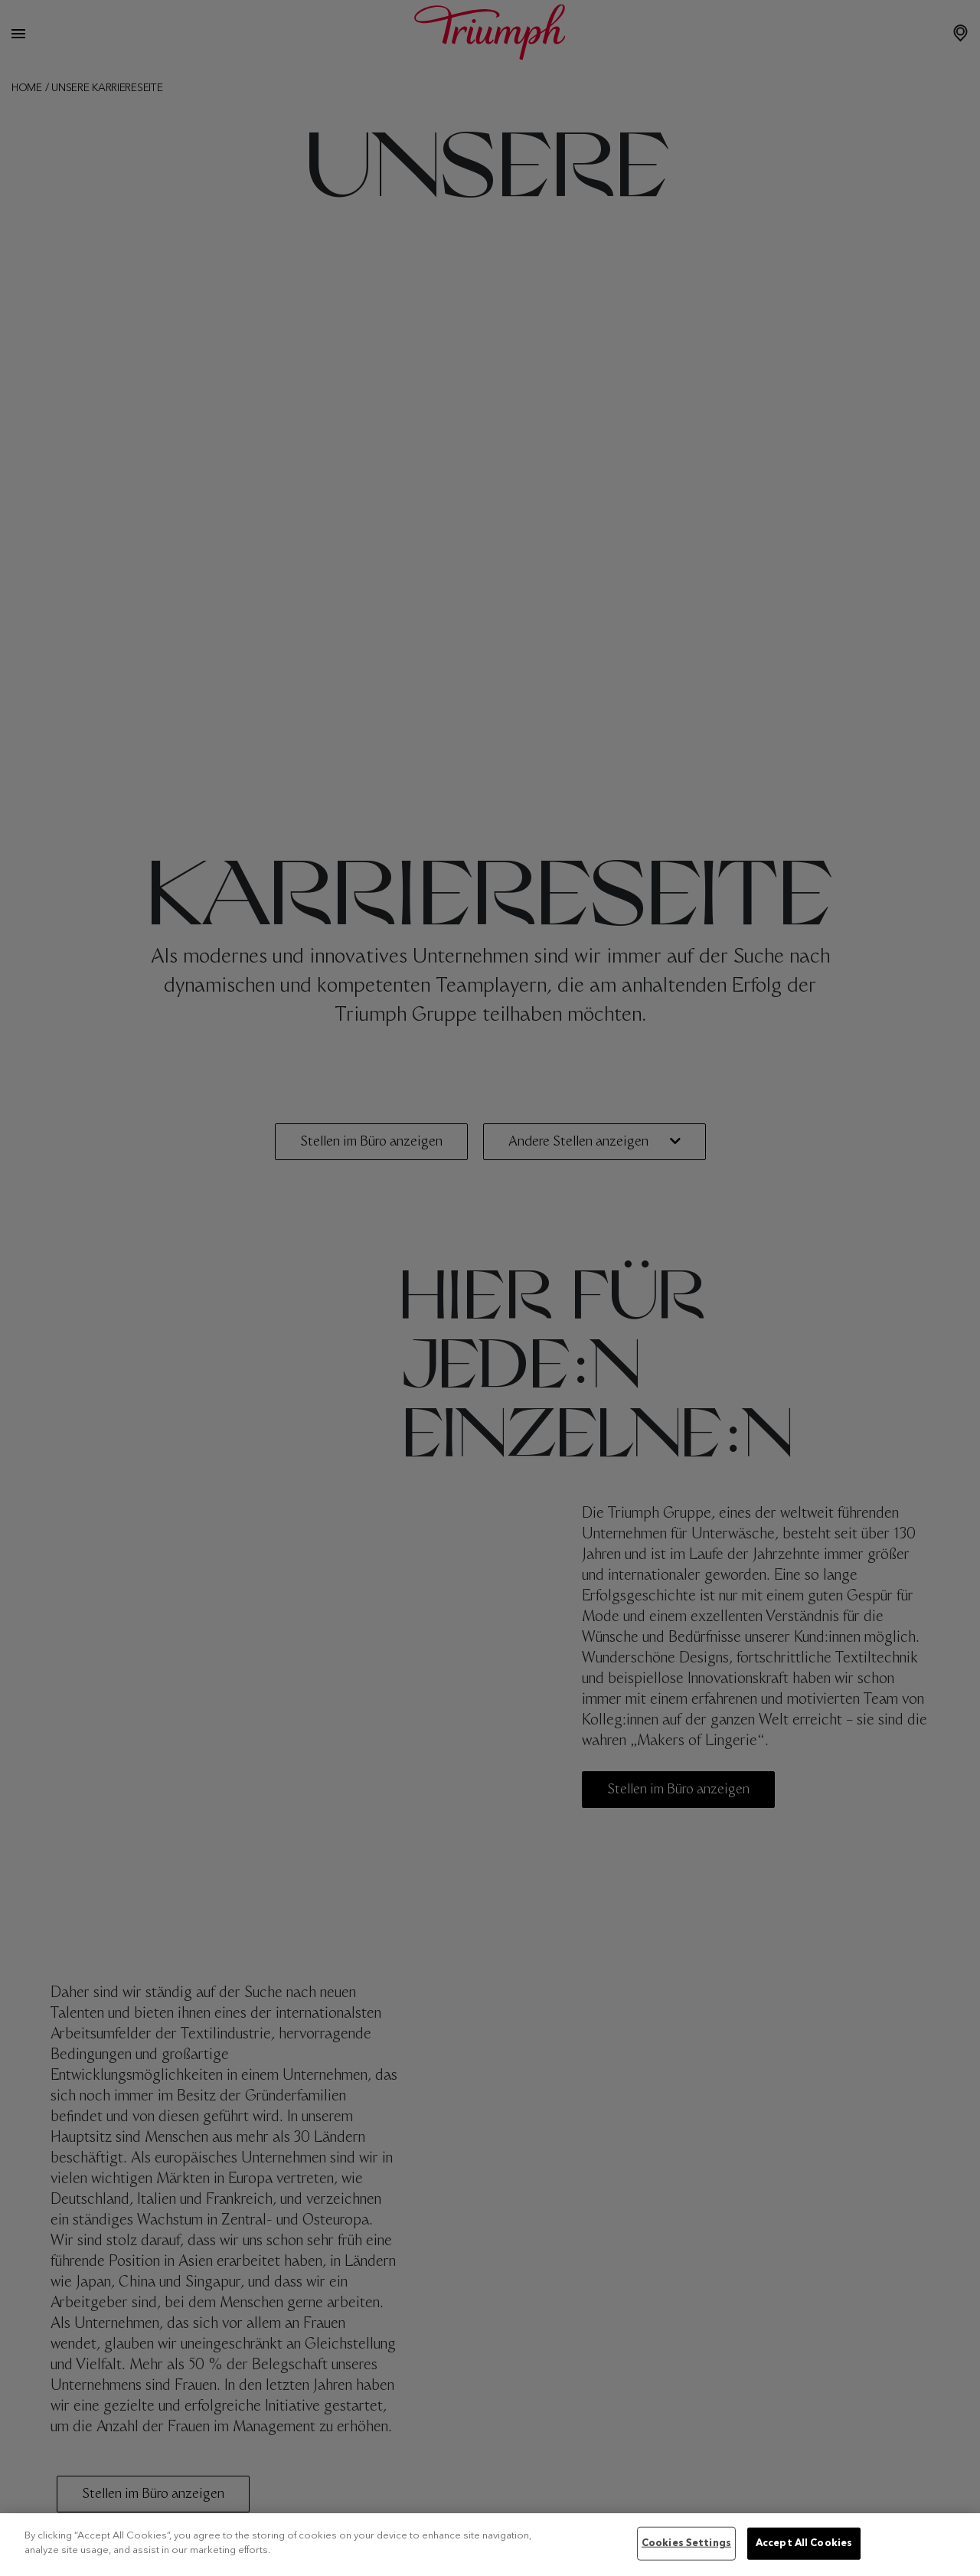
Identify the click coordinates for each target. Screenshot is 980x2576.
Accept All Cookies (804, 2543)
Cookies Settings (686, 2543)
